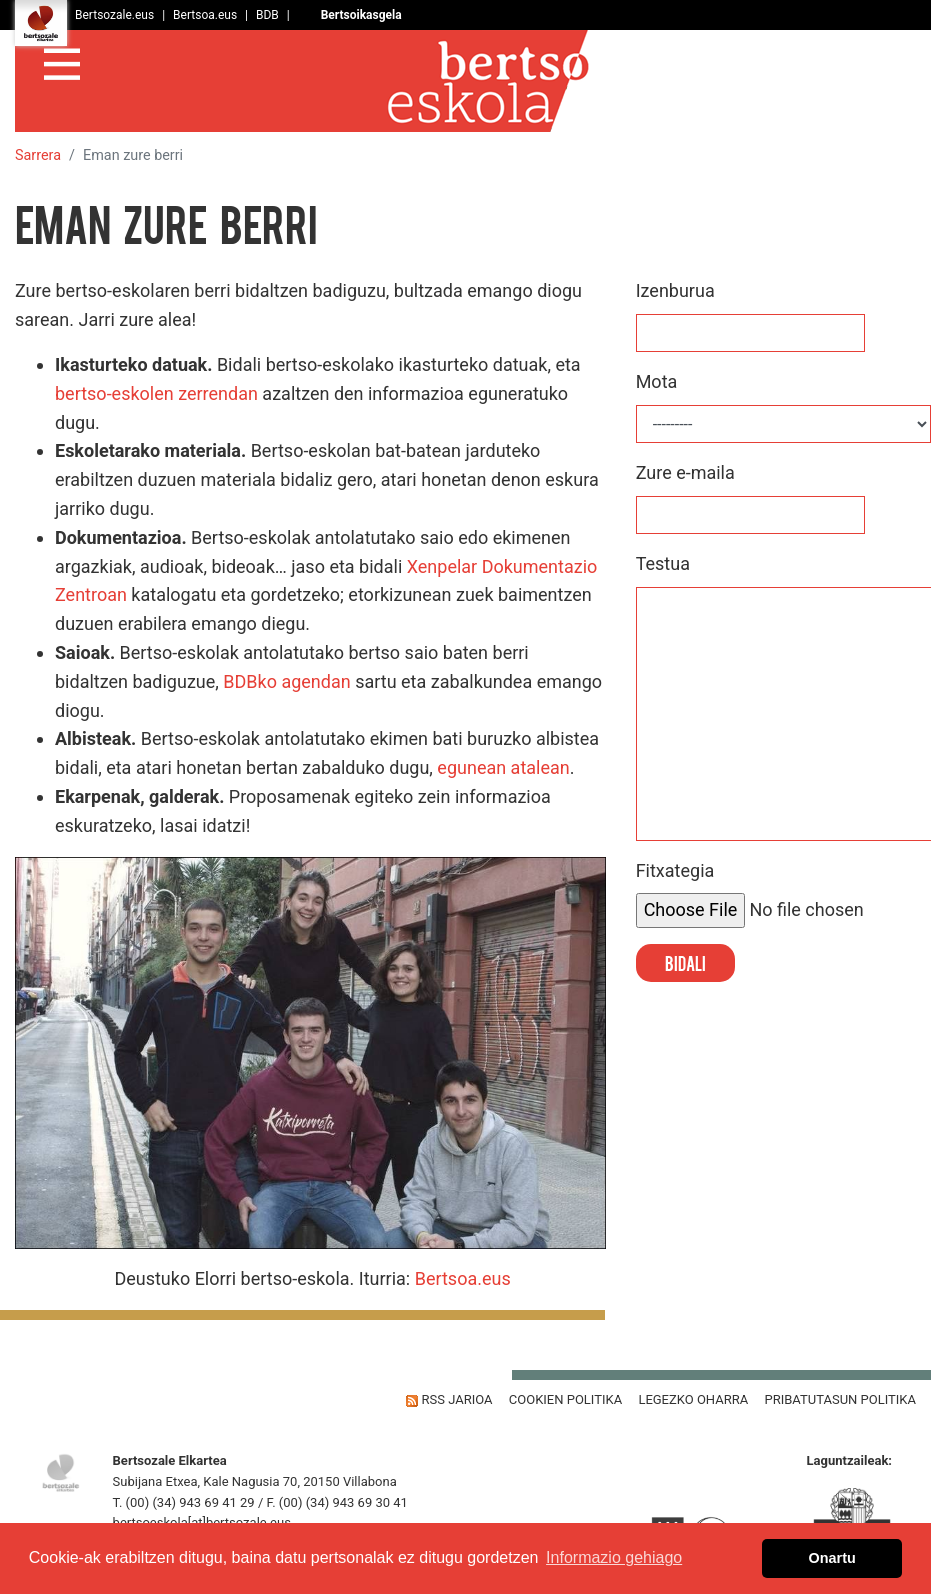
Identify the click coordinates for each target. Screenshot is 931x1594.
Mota (657, 381)
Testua (663, 563)
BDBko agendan (286, 681)
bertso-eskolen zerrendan (156, 393)
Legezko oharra (693, 1399)
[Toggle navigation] (62, 61)
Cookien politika (565, 1399)
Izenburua (675, 290)
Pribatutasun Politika (840, 1399)
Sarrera (38, 155)
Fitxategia (675, 870)
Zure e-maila (685, 472)
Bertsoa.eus (463, 1278)
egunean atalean (503, 767)
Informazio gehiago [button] (614, 1557)
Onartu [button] (832, 1558)
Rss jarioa (449, 1399)
